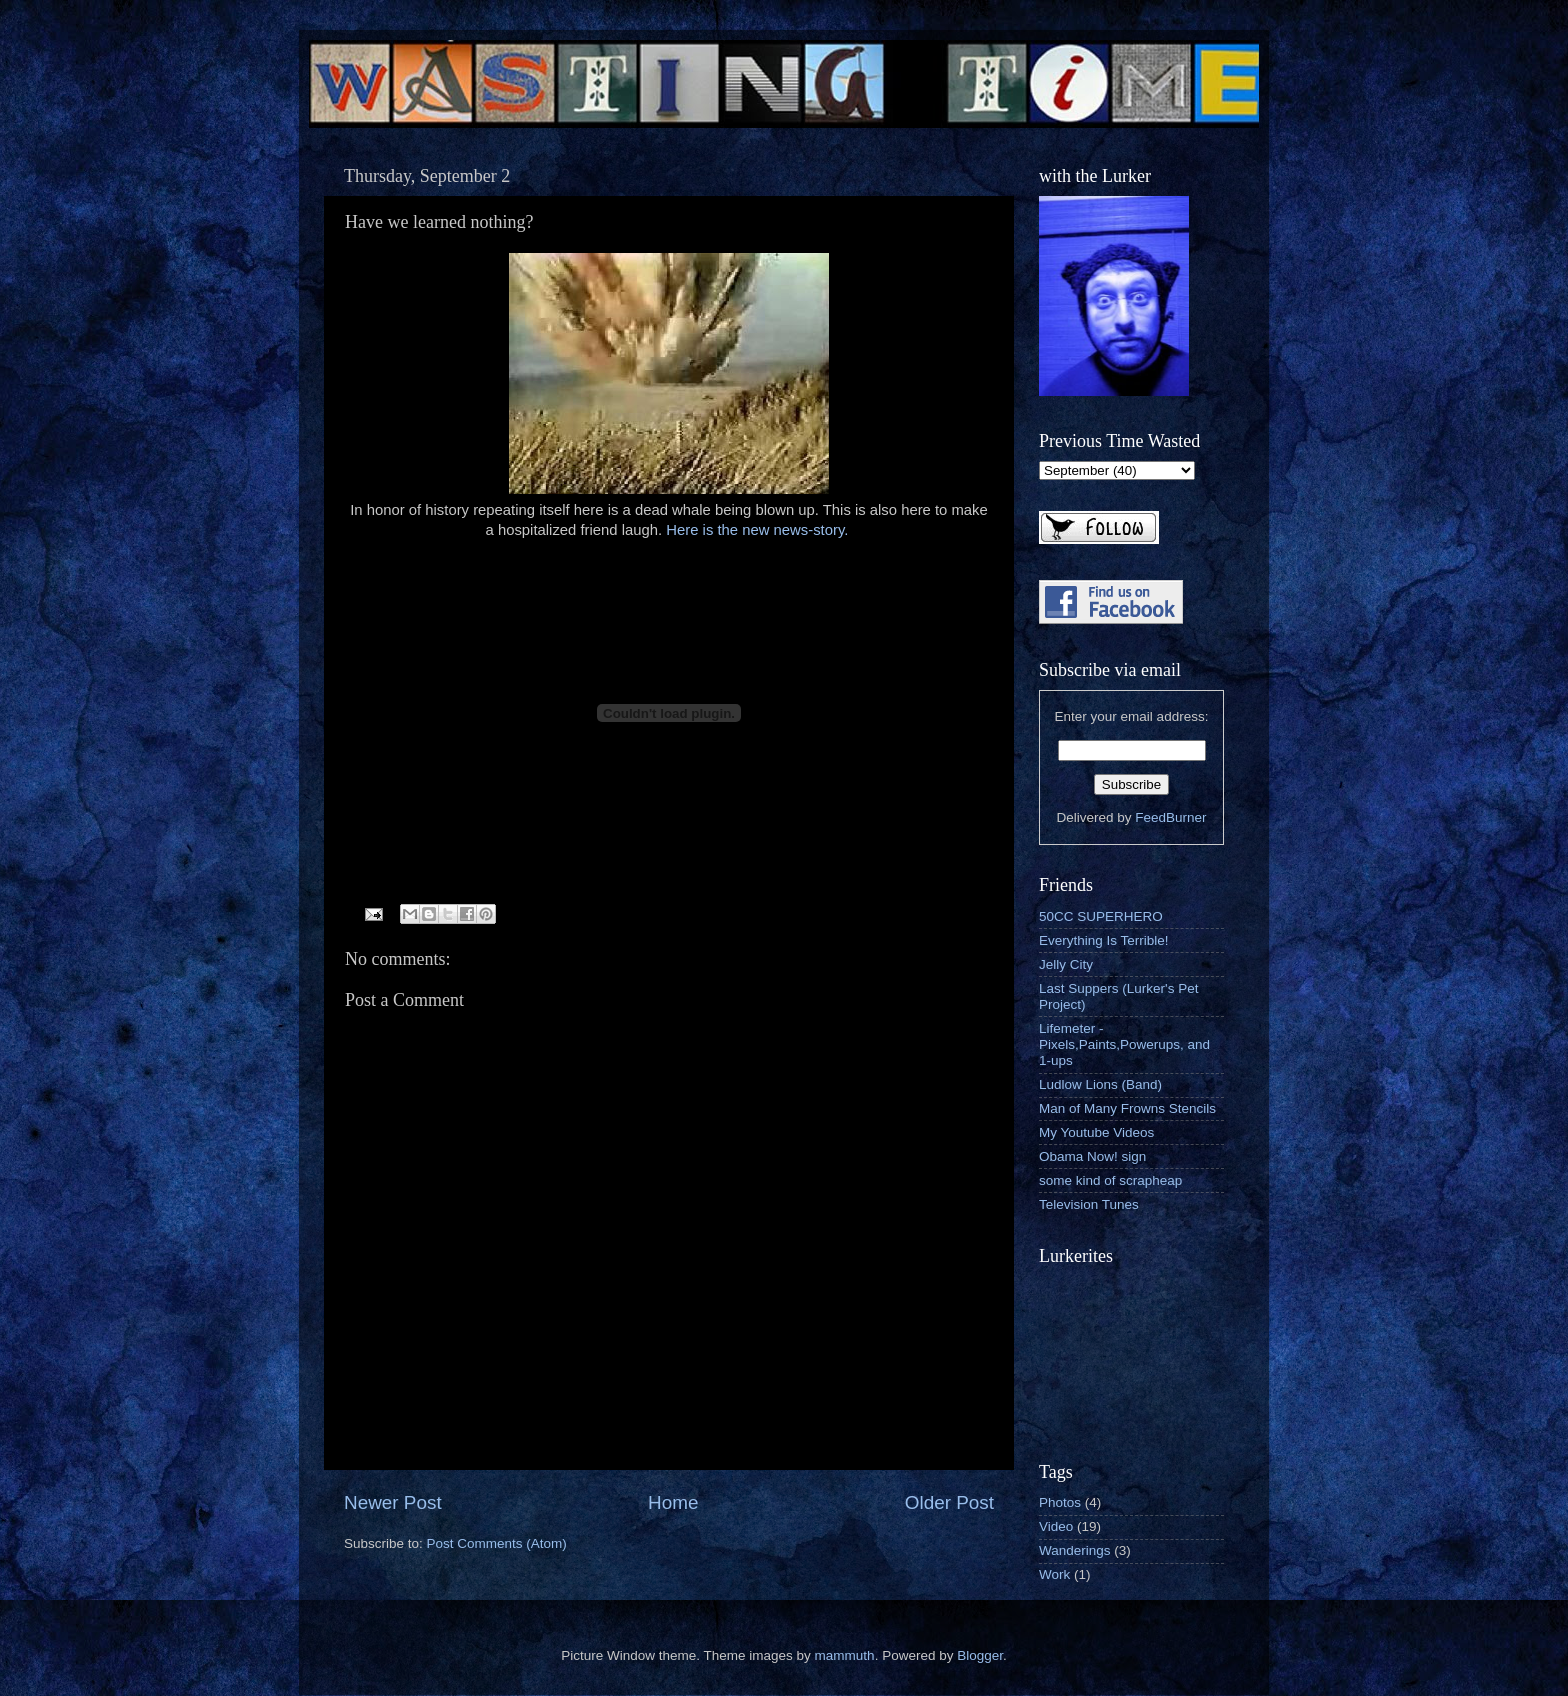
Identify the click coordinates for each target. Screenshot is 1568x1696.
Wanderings (1075, 1550)
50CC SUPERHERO (1101, 916)
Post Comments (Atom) (497, 1543)
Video (1056, 1526)
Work (1054, 1574)
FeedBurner (1170, 817)
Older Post (949, 1502)
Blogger (980, 1655)
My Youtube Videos (1096, 1132)
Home (673, 1502)
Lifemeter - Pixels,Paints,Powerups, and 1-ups (1124, 1044)
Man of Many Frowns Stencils (1127, 1108)
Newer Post (393, 1502)
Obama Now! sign (1092, 1156)
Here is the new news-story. (759, 530)
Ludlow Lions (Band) (1100, 1084)
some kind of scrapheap (1110, 1180)
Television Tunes (1089, 1204)
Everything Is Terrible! (1104, 940)
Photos (1060, 1502)
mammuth (845, 1655)
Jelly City (1066, 964)
